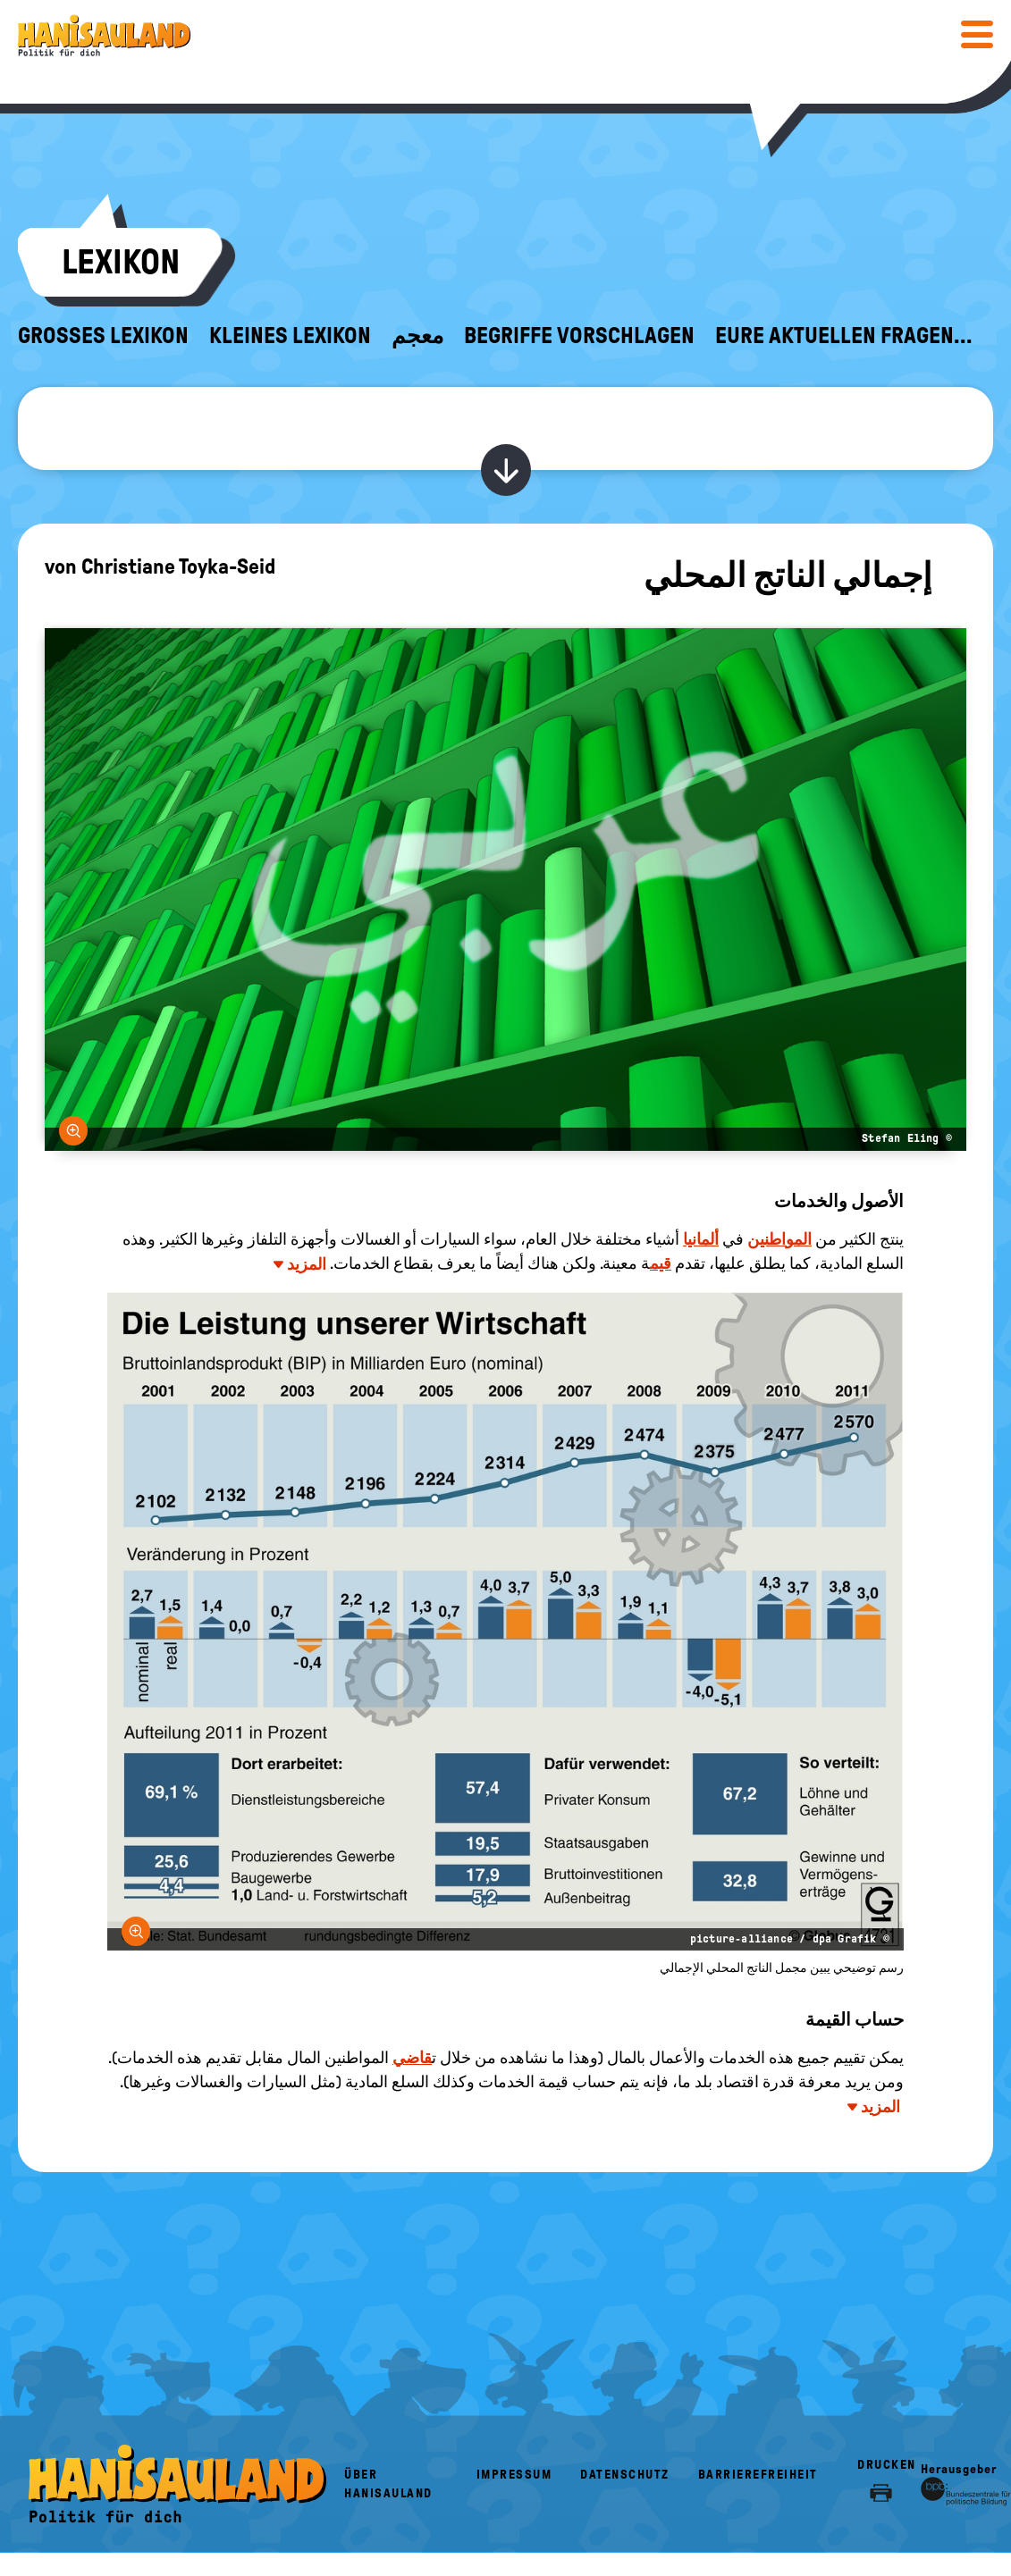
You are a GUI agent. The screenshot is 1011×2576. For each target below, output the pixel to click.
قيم (660, 1263)
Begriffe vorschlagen (579, 336)
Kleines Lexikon (290, 336)
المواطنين (779, 1239)
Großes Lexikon (103, 336)
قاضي (412, 2058)
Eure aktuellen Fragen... (844, 336)
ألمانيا (701, 1239)
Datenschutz (625, 2474)
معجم (417, 336)
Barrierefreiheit (758, 2474)
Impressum (514, 2474)
